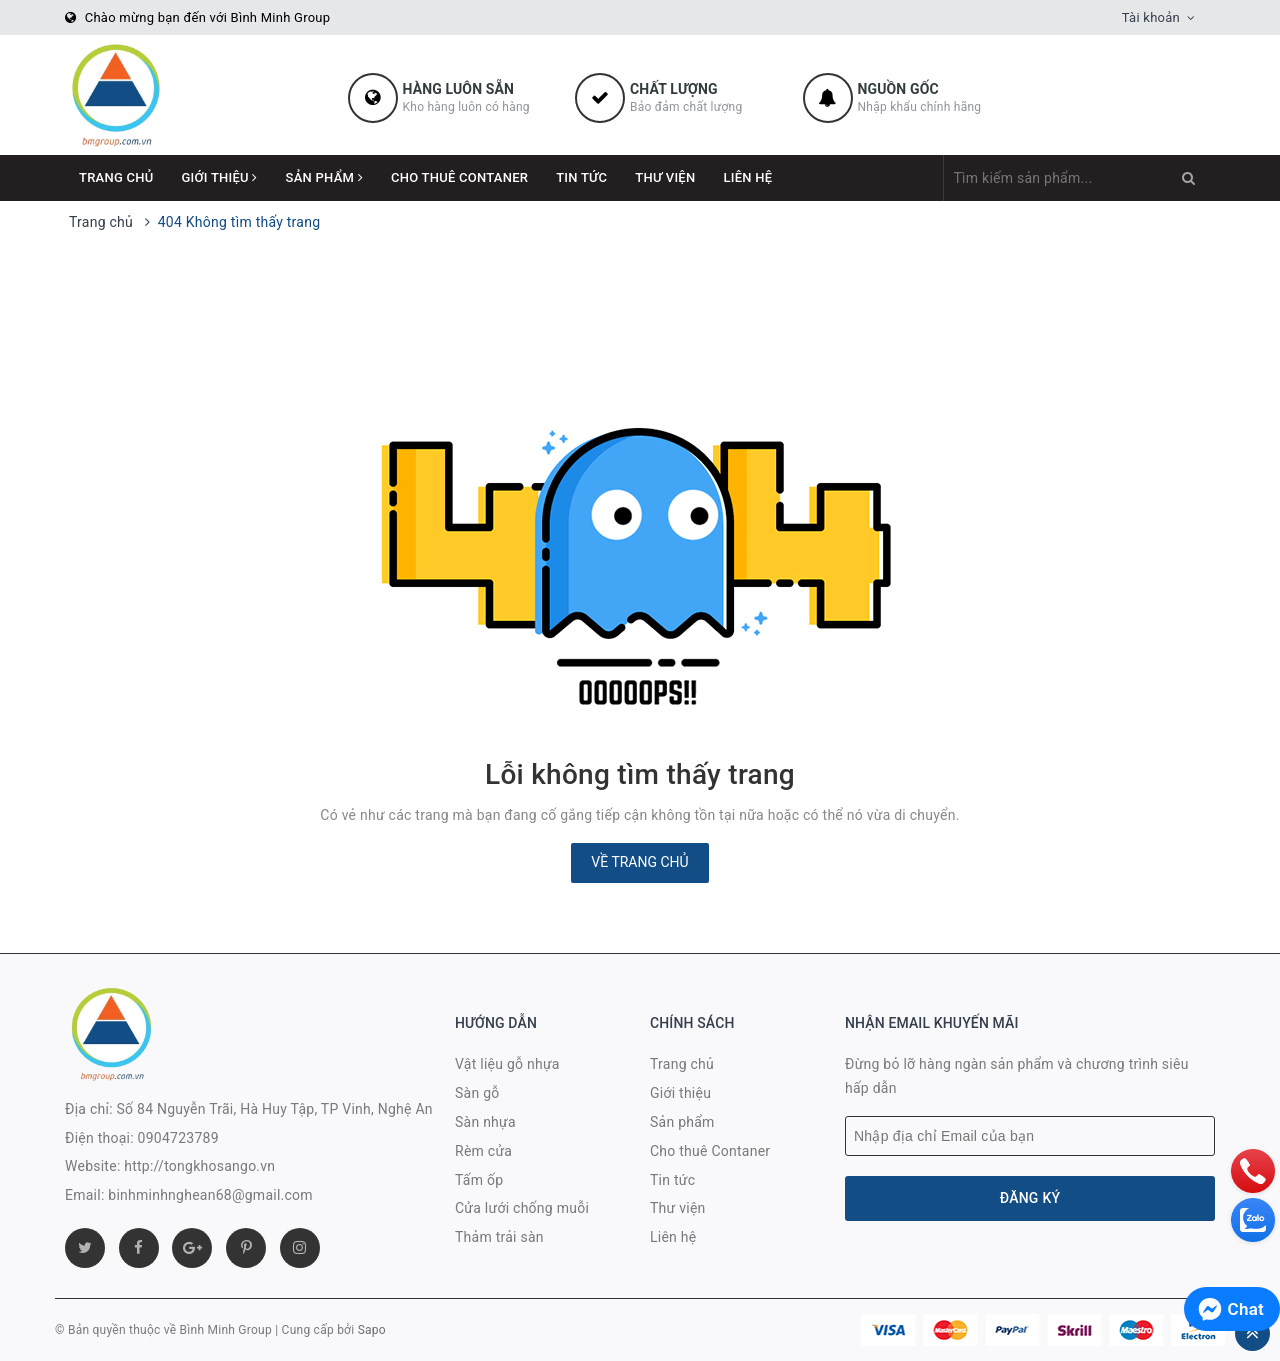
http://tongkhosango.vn (199, 1166)
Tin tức (581, 177)
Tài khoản (1151, 17)
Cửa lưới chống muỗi (522, 1208)
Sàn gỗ (477, 1093)
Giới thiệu (220, 177)
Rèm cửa (483, 1151)
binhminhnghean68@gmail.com (210, 1195)
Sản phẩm (324, 177)
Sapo (372, 1330)
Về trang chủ (639, 862)
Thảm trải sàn (499, 1237)
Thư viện (665, 177)
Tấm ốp (479, 1180)
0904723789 (178, 1138)
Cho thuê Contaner (459, 177)
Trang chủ (116, 177)
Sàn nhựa (485, 1122)
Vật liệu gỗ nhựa (507, 1064)
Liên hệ (747, 177)
